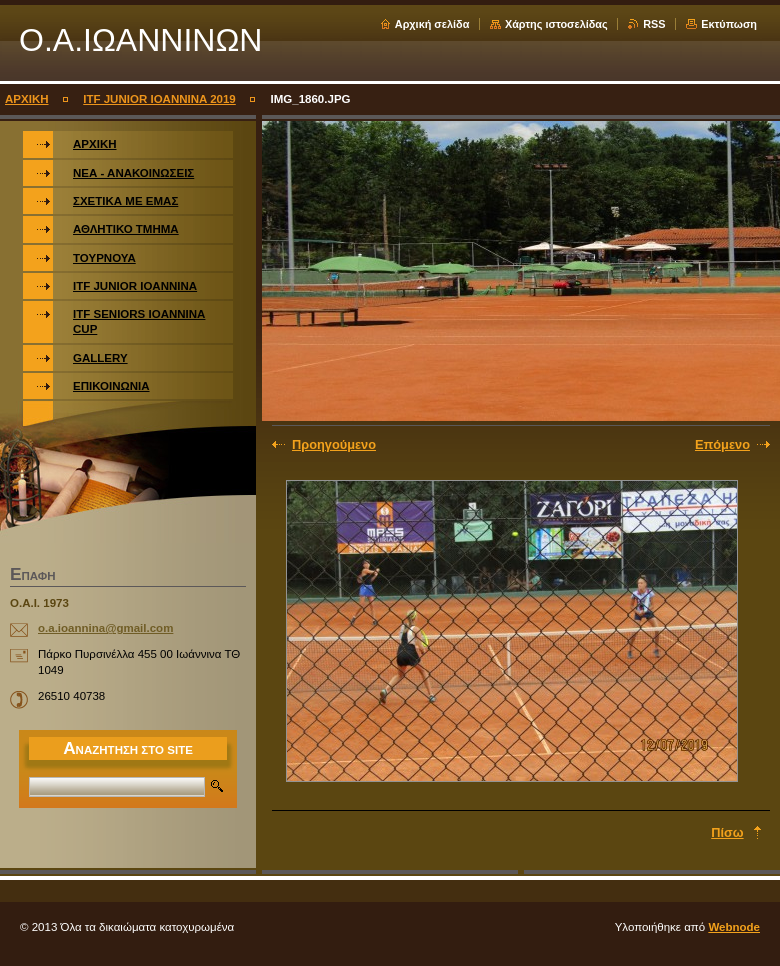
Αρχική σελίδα (432, 24)
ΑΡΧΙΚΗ (27, 99)
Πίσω (727, 832)
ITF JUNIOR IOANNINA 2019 (159, 99)
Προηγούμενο (334, 444)
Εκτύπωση (729, 24)
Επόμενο (722, 444)
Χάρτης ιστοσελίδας (556, 24)
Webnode (734, 927)
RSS (654, 24)
